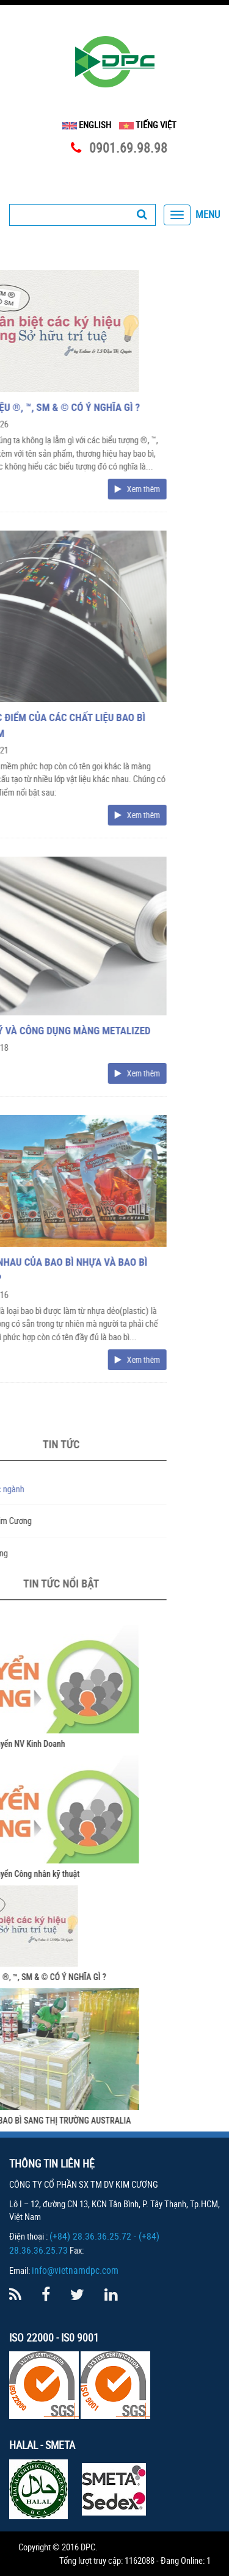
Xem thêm (63, 489)
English (86, 124)
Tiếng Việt (147, 124)
